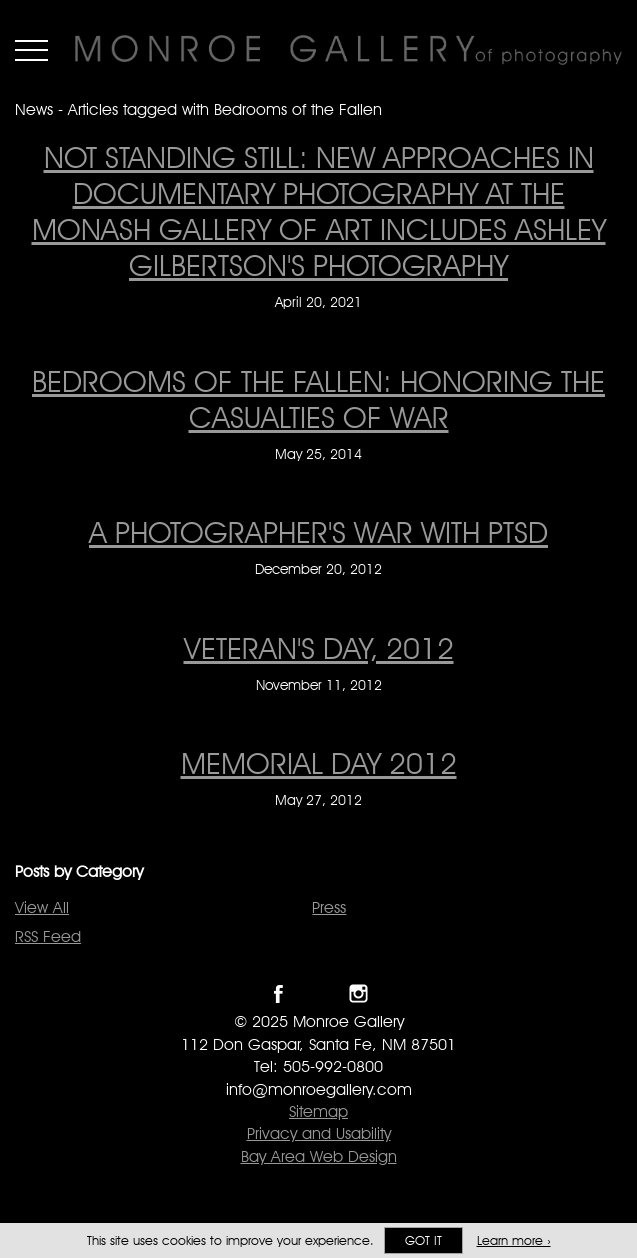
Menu (31, 50)
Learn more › (514, 1240)
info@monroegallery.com (319, 1089)
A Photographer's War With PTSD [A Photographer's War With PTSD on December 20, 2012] (318, 532)
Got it (423, 1240)
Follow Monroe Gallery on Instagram (358, 993)
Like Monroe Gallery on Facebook (278, 993)
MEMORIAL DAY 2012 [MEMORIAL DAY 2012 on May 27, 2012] (319, 763)
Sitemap (318, 1111)
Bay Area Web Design (319, 1156)
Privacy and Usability (319, 1133)
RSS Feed (48, 936)
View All (42, 907)
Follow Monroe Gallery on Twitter (318, 993)
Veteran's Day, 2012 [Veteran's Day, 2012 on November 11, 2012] (319, 648)
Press (329, 907)
